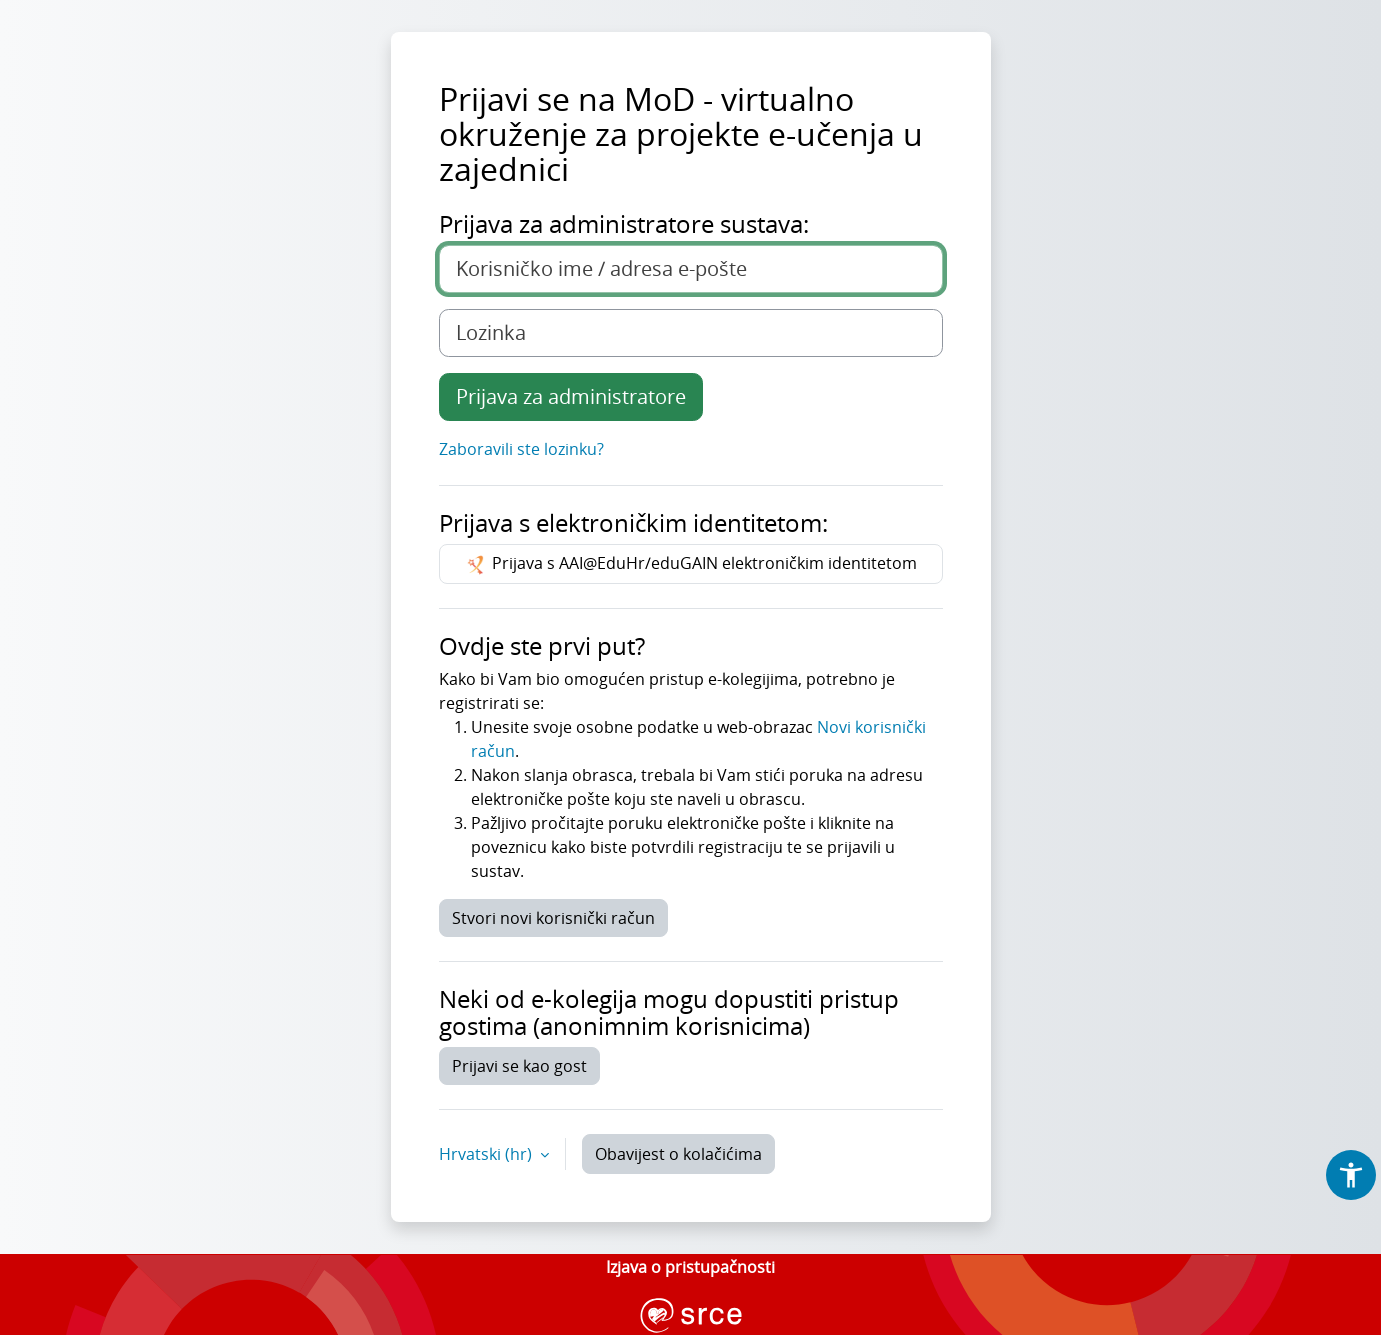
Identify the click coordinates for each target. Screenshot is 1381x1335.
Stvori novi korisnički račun (553, 918)
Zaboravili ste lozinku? (521, 449)
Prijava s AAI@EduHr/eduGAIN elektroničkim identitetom (690, 564)
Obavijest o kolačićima (678, 1154)
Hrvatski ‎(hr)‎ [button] (487, 1154)
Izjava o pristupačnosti (690, 1267)
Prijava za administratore (571, 396)
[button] (1351, 1175)
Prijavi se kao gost (519, 1066)
